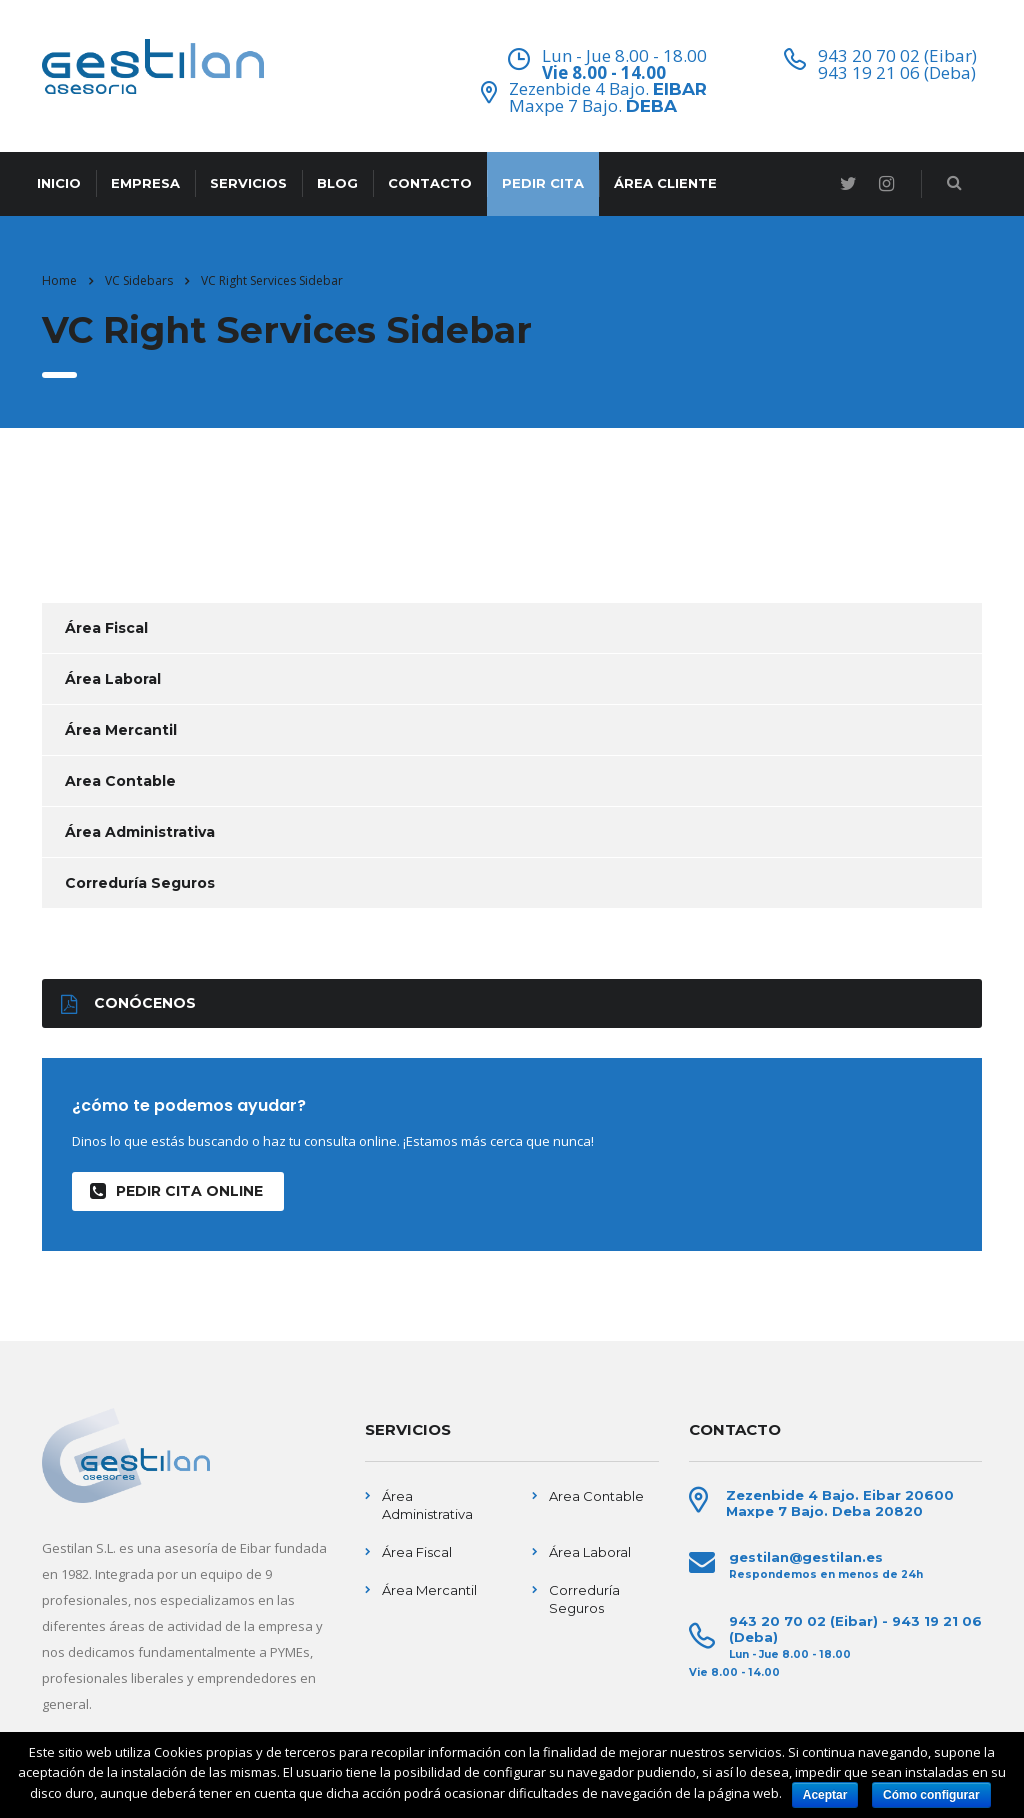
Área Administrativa (140, 832)
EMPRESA (145, 183)
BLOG (337, 183)
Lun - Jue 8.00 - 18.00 (624, 62)
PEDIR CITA (543, 183)
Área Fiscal (106, 628)
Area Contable (120, 781)
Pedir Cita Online (176, 1191)
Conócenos (128, 1003)
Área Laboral (113, 679)
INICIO (59, 183)
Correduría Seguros (140, 883)
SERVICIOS (248, 183)
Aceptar (825, 1795)
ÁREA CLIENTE (665, 183)
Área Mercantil (121, 730)
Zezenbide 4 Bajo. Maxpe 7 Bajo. (608, 97)
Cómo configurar (931, 1795)
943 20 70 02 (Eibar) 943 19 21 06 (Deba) (897, 64)
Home (59, 280)
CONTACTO (430, 183)
